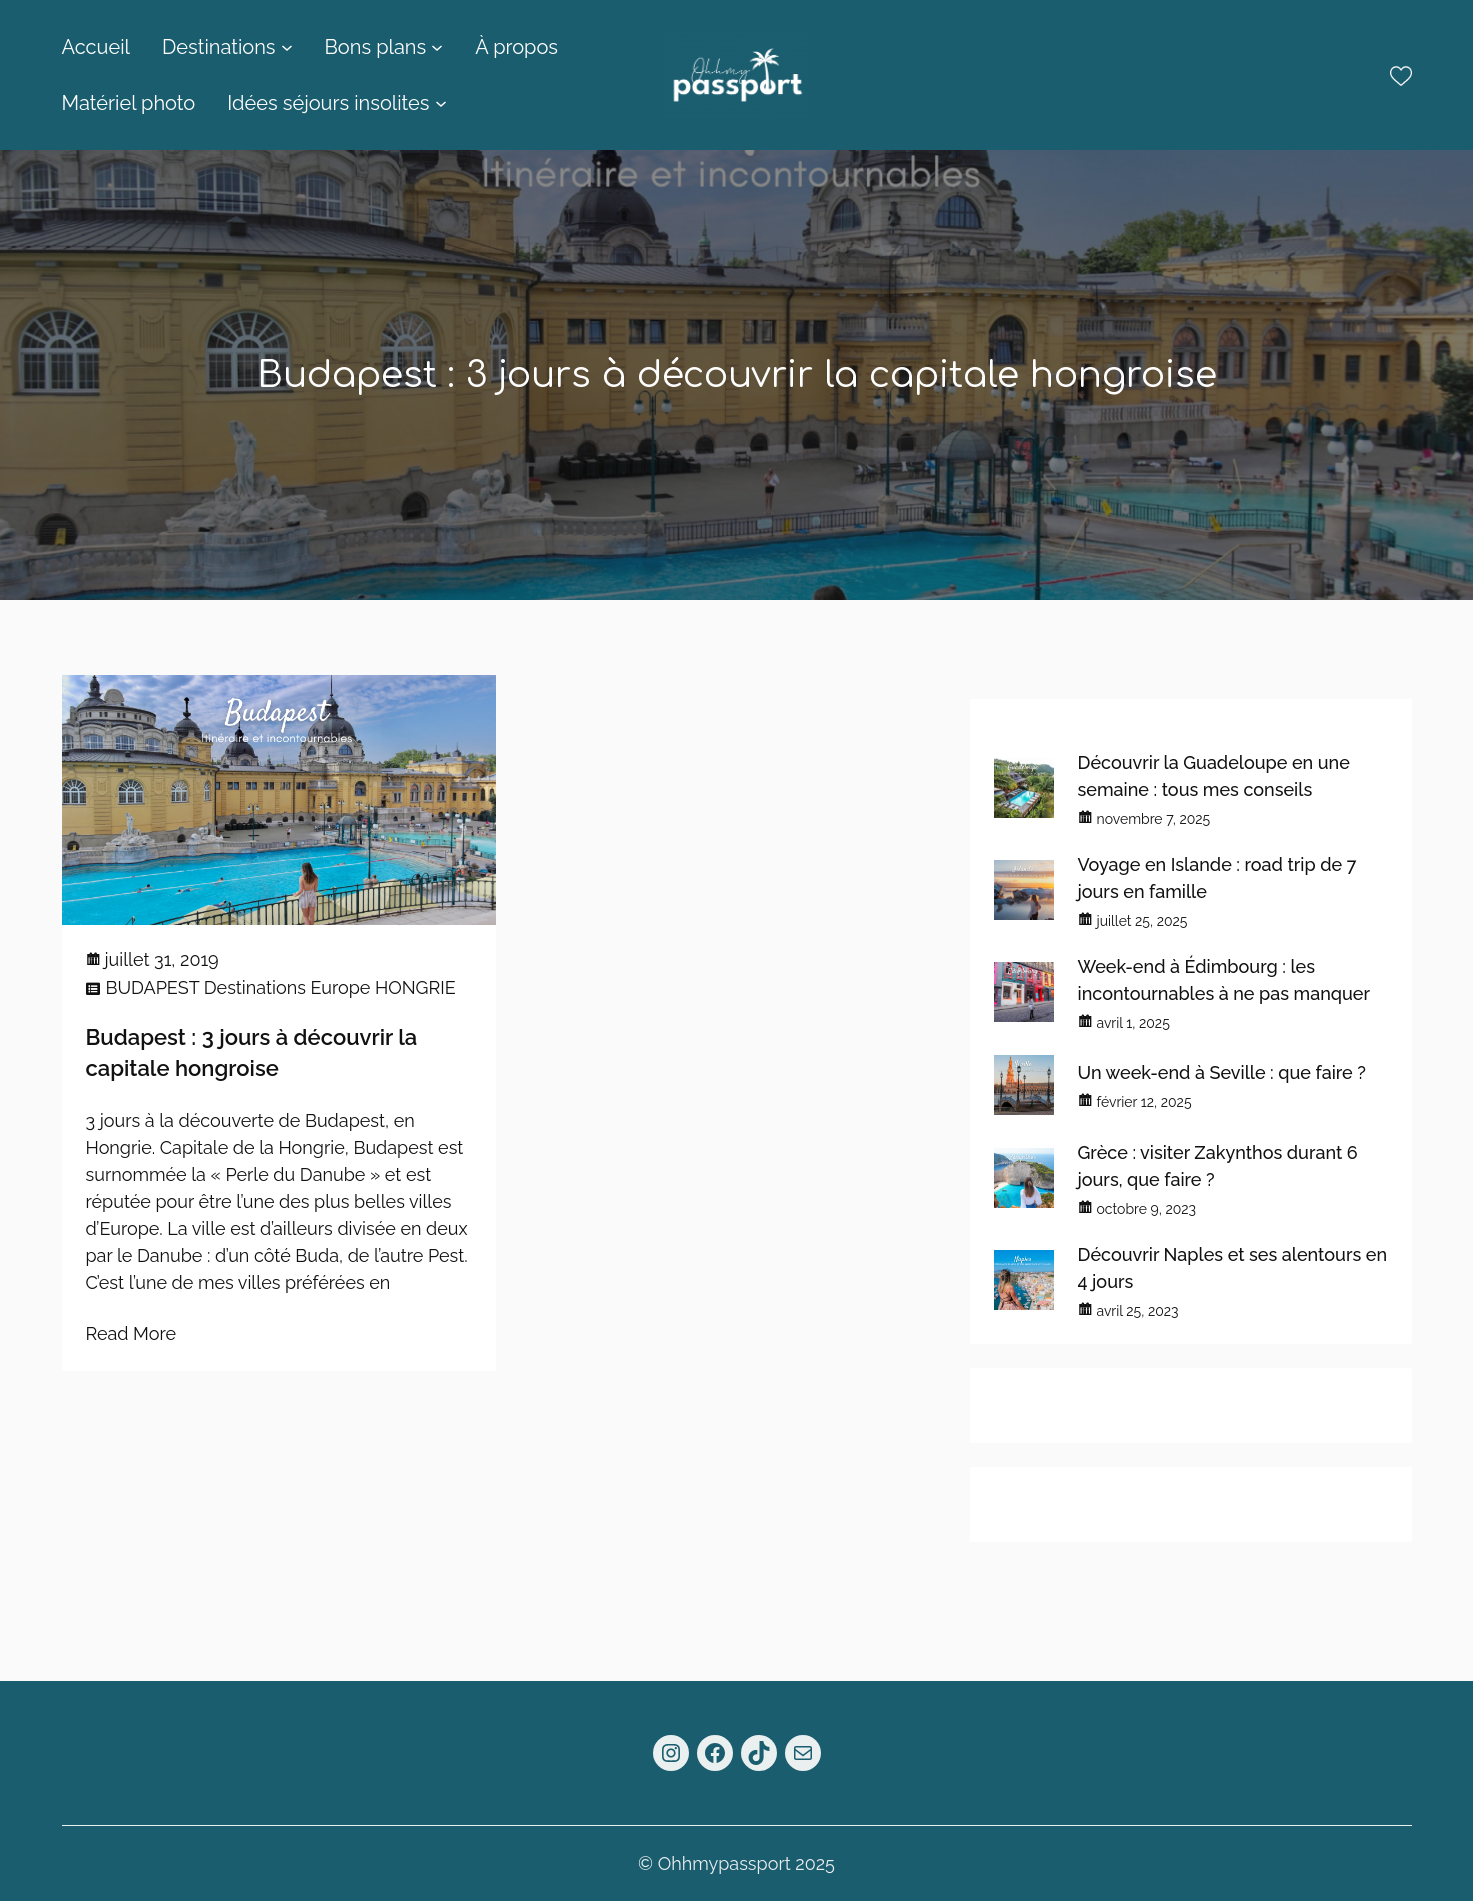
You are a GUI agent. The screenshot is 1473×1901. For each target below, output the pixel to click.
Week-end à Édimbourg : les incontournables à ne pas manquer (1224, 980)
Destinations (255, 987)
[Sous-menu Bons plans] (437, 47)
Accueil (96, 47)
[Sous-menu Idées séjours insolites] (441, 103)
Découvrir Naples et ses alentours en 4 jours (1233, 1268)
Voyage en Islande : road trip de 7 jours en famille (1217, 878)
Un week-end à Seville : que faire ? (1222, 1072)
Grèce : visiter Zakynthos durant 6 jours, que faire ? (1218, 1166)
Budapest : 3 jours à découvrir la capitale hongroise (252, 1052)
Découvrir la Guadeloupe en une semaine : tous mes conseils (1214, 776)
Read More (131, 1333)
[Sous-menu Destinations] (287, 47)
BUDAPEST (153, 987)
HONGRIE (415, 987)
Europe (340, 987)
